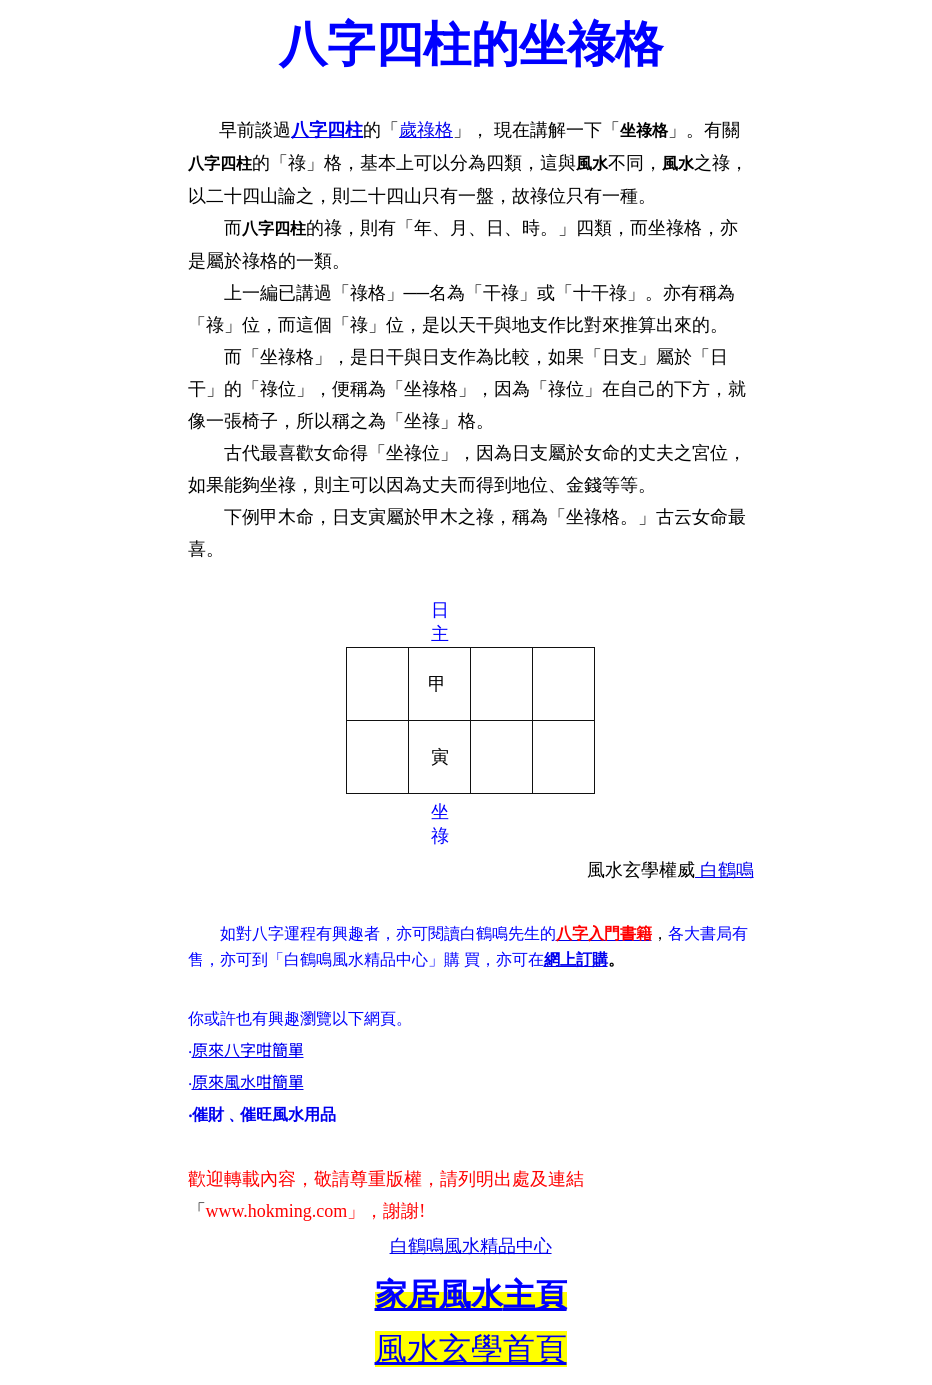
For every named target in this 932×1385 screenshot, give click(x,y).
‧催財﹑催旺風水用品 (262, 1114)
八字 (309, 130)
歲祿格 (426, 130)
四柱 (345, 130)
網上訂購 (576, 959)
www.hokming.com (277, 1211)
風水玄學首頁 (471, 1349)
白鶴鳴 (724, 870)
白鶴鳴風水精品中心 (471, 1246)
